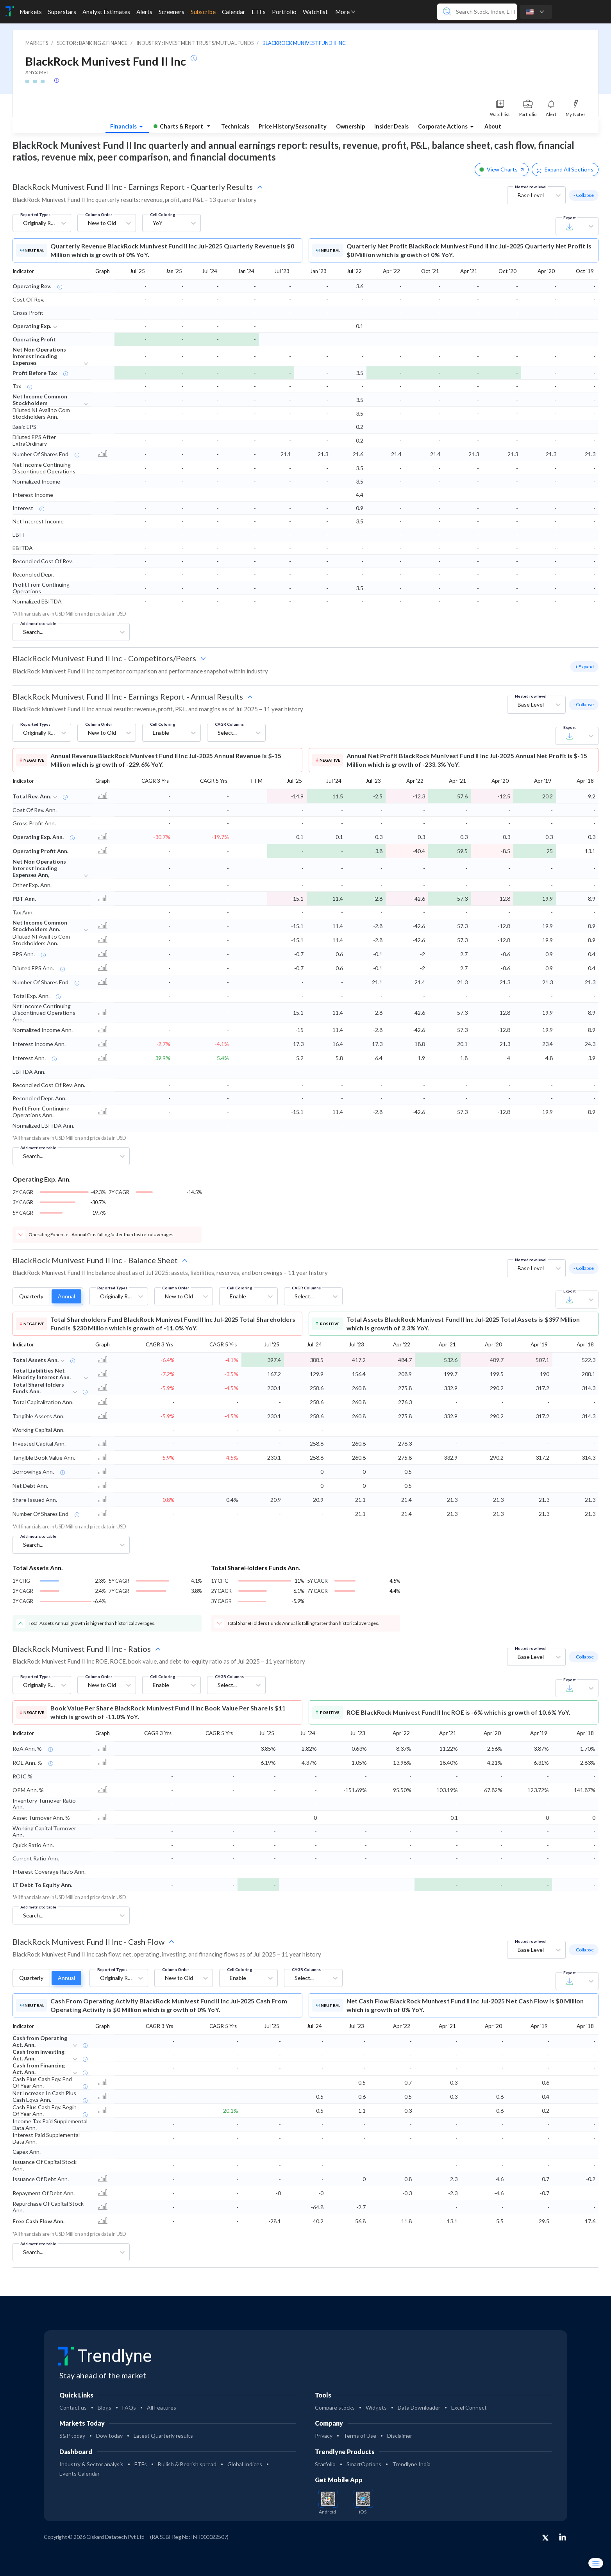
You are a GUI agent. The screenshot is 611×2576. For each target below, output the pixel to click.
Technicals (235, 126)
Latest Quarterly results (163, 2435)
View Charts (501, 169)
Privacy (323, 2435)
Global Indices (244, 2464)
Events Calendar (79, 2473)
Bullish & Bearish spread (187, 2464)
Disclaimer (399, 2435)
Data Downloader (419, 2407)
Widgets (376, 2407)
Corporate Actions (443, 126)
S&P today (72, 2435)
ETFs (140, 2464)
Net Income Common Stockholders (40, 399)
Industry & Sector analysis (91, 2464)
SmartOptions (364, 2464)
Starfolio (325, 2464)
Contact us (73, 2407)
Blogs (104, 2407)
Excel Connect (469, 2407)
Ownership (350, 126)
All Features (161, 2407)
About (492, 126)
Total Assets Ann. (36, 1360)
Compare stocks (335, 2407)
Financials (124, 126)
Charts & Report (178, 126)
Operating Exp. (32, 326)
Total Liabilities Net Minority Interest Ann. (42, 1373)
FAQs (129, 2407)
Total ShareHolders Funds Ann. (38, 1387)
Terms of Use (359, 2435)
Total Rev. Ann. (32, 796)
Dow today (109, 2435)
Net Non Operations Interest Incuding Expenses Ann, (39, 868)
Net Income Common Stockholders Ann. (40, 925)
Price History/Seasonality (293, 126)
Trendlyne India (411, 2464)
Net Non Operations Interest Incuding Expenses (39, 356)
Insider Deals (391, 126)
